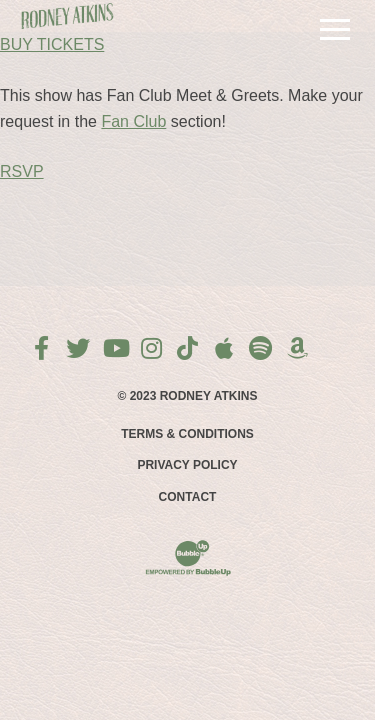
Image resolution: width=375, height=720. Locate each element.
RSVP (22, 171)
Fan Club (133, 121)
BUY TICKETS (52, 44)
